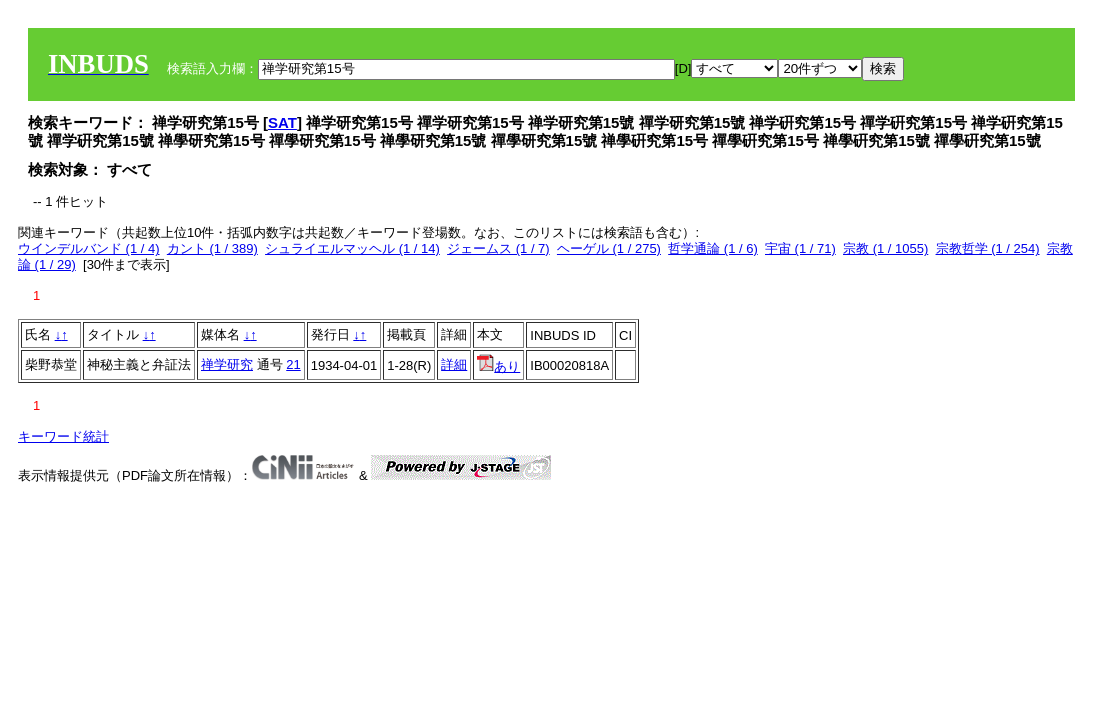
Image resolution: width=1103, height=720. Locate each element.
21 (293, 364)
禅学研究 (227, 364)
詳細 (454, 364)
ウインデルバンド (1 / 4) (89, 248)
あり (498, 366)
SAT (282, 122)
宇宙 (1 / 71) (800, 248)
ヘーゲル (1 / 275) (609, 248)
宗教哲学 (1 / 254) (988, 248)
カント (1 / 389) (212, 248)
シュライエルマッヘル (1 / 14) (352, 248)
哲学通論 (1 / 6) (713, 248)
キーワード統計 (63, 436)
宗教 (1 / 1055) (885, 248)
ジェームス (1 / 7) (498, 248)
